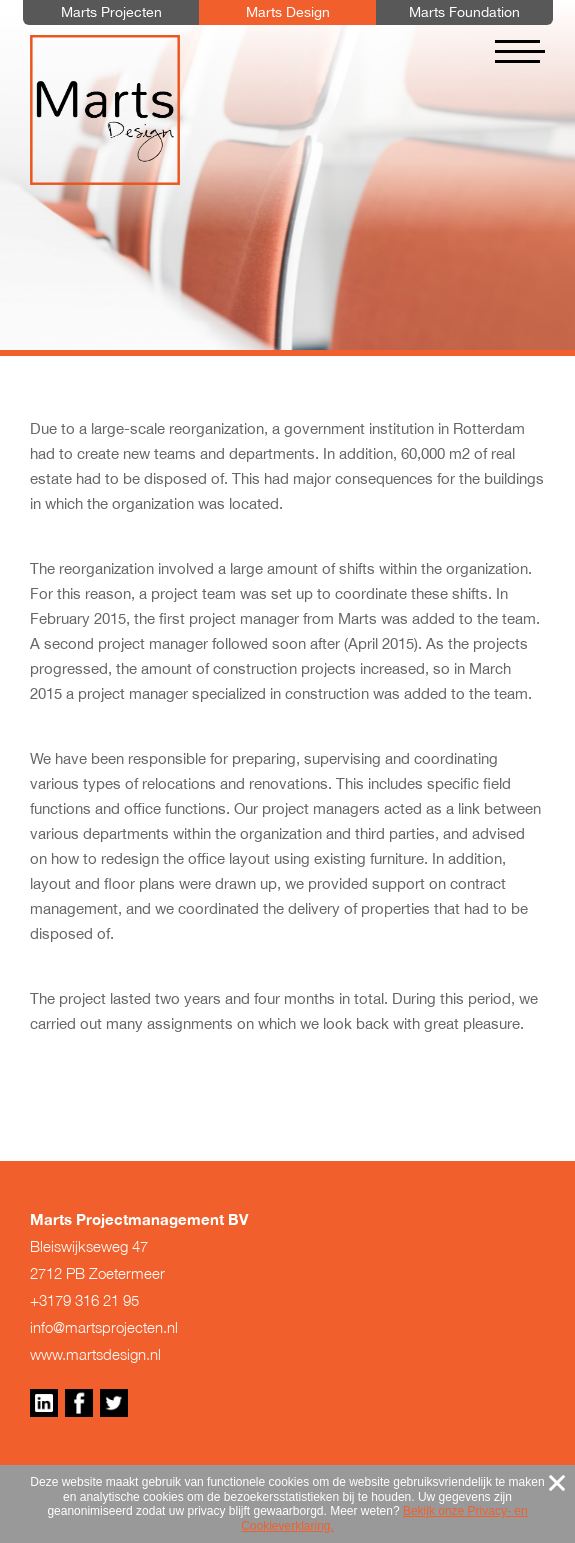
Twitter (114, 1403)
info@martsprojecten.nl (104, 1327)
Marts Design (105, 110)
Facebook (79, 1403)
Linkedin (44, 1403)
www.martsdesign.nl (95, 1354)
